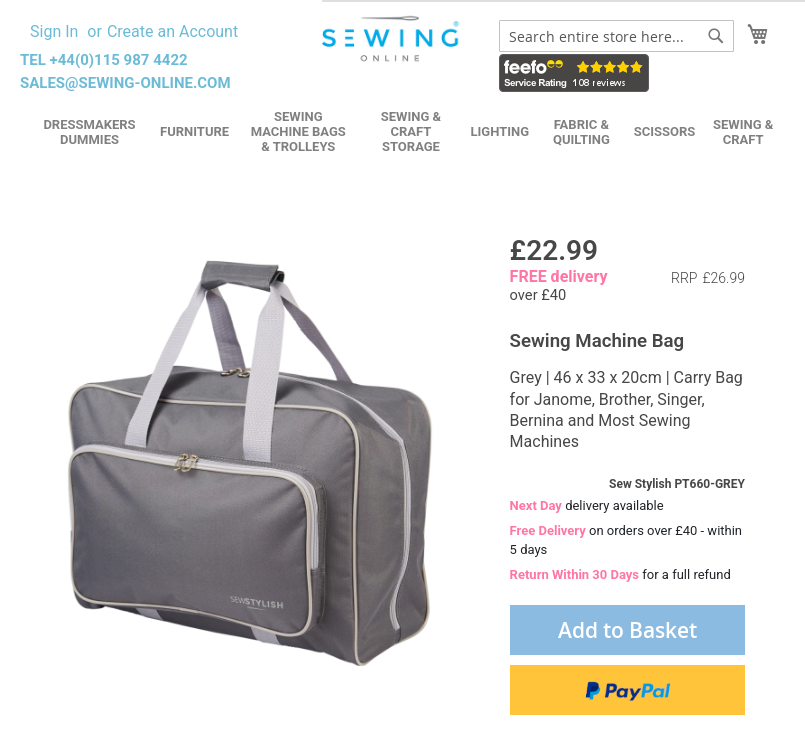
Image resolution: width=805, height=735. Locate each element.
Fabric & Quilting (581, 132)
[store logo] (392, 39)
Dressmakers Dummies (89, 132)
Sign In (54, 31)
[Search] (716, 36)
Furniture (194, 131)
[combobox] (616, 36)
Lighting (499, 131)
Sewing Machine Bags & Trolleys (298, 131)
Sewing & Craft (743, 132)
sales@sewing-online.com (125, 83)
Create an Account (172, 31)
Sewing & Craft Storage (411, 131)
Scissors (665, 131)
